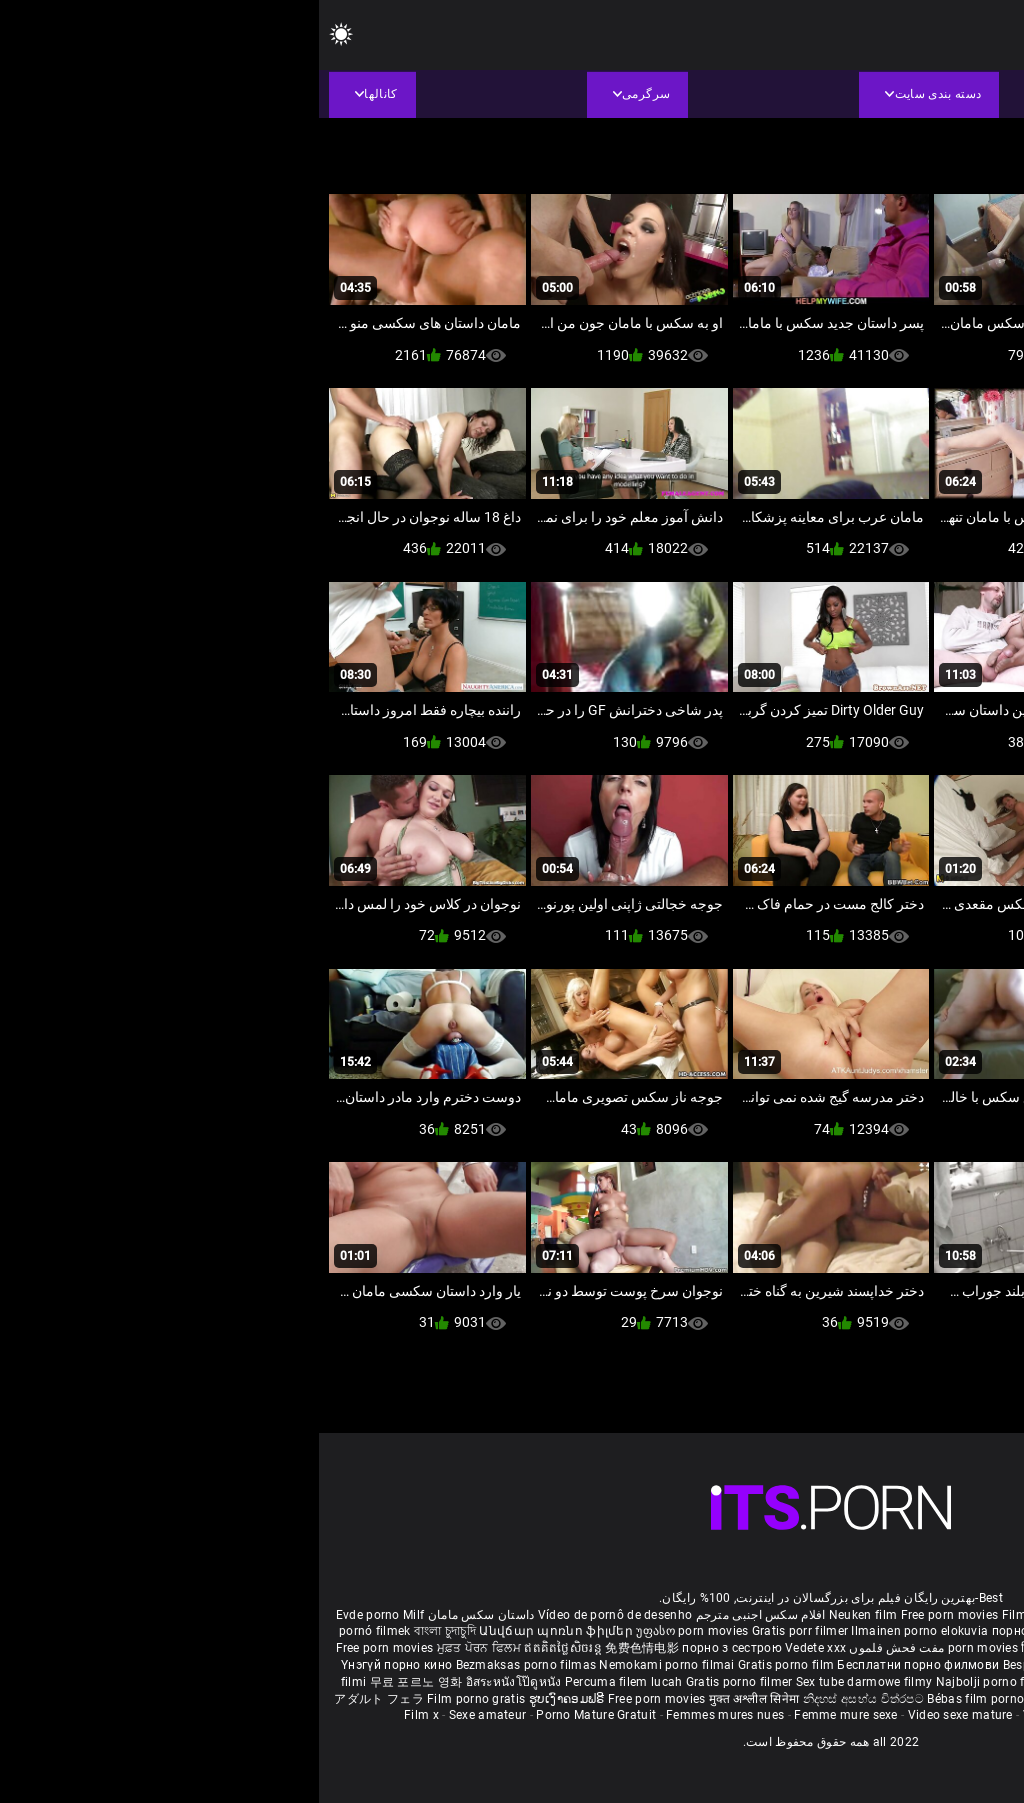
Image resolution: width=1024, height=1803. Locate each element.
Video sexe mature (641, 1715)
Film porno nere (728, 1615)
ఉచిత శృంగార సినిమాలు (846, 1648)
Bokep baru (891, 1682)
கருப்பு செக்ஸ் (827, 1631)
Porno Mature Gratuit (277, 1715)
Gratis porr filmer (483, 1631)
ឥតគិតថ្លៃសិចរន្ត (245, 1648)
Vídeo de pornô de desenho (296, 1615)
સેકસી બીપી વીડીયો (919, 1631)
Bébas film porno (656, 1699)
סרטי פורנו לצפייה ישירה (776, 1699)
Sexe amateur (169, 1715)
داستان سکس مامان (162, 1615)
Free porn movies (632, 1615)
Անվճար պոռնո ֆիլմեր (238, 1631)
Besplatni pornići (733, 1665)
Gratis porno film (468, 1665)
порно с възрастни (729, 1631)
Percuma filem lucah (306, 1682)
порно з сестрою (413, 1648)
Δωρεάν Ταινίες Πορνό (925, 1699)
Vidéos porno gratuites (769, 1715)
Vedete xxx (496, 1648)
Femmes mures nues (406, 1715)
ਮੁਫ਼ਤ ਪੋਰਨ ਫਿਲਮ (162, 1648)
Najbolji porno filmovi (679, 1682)
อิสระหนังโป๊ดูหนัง (196, 1682)
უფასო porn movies (374, 1631)
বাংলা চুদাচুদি (126, 1631)
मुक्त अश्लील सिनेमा (437, 1699)
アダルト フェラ (59, 1699)
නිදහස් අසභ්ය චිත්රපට (546, 1699)
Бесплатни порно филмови (600, 1665)
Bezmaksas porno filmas (209, 1665)
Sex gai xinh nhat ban (836, 1615)
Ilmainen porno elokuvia (602, 1631)
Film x (102, 1715)
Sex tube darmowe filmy (545, 1682)
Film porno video (891, 1715)
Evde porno (49, 1615)
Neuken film (544, 1615)
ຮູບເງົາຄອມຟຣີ (249, 1699)
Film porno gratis (158, 1699)
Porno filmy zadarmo (844, 1665)
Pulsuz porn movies (802, 1682)
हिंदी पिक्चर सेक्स (741, 1648)
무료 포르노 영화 (99, 1682)
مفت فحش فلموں (576, 1648)
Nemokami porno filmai (349, 1665)
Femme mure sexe (527, 1715)
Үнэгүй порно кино (79, 1665)
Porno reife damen (954, 1615)
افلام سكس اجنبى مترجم (442, 1615)
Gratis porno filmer (422, 1682)
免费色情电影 (324, 1648)
